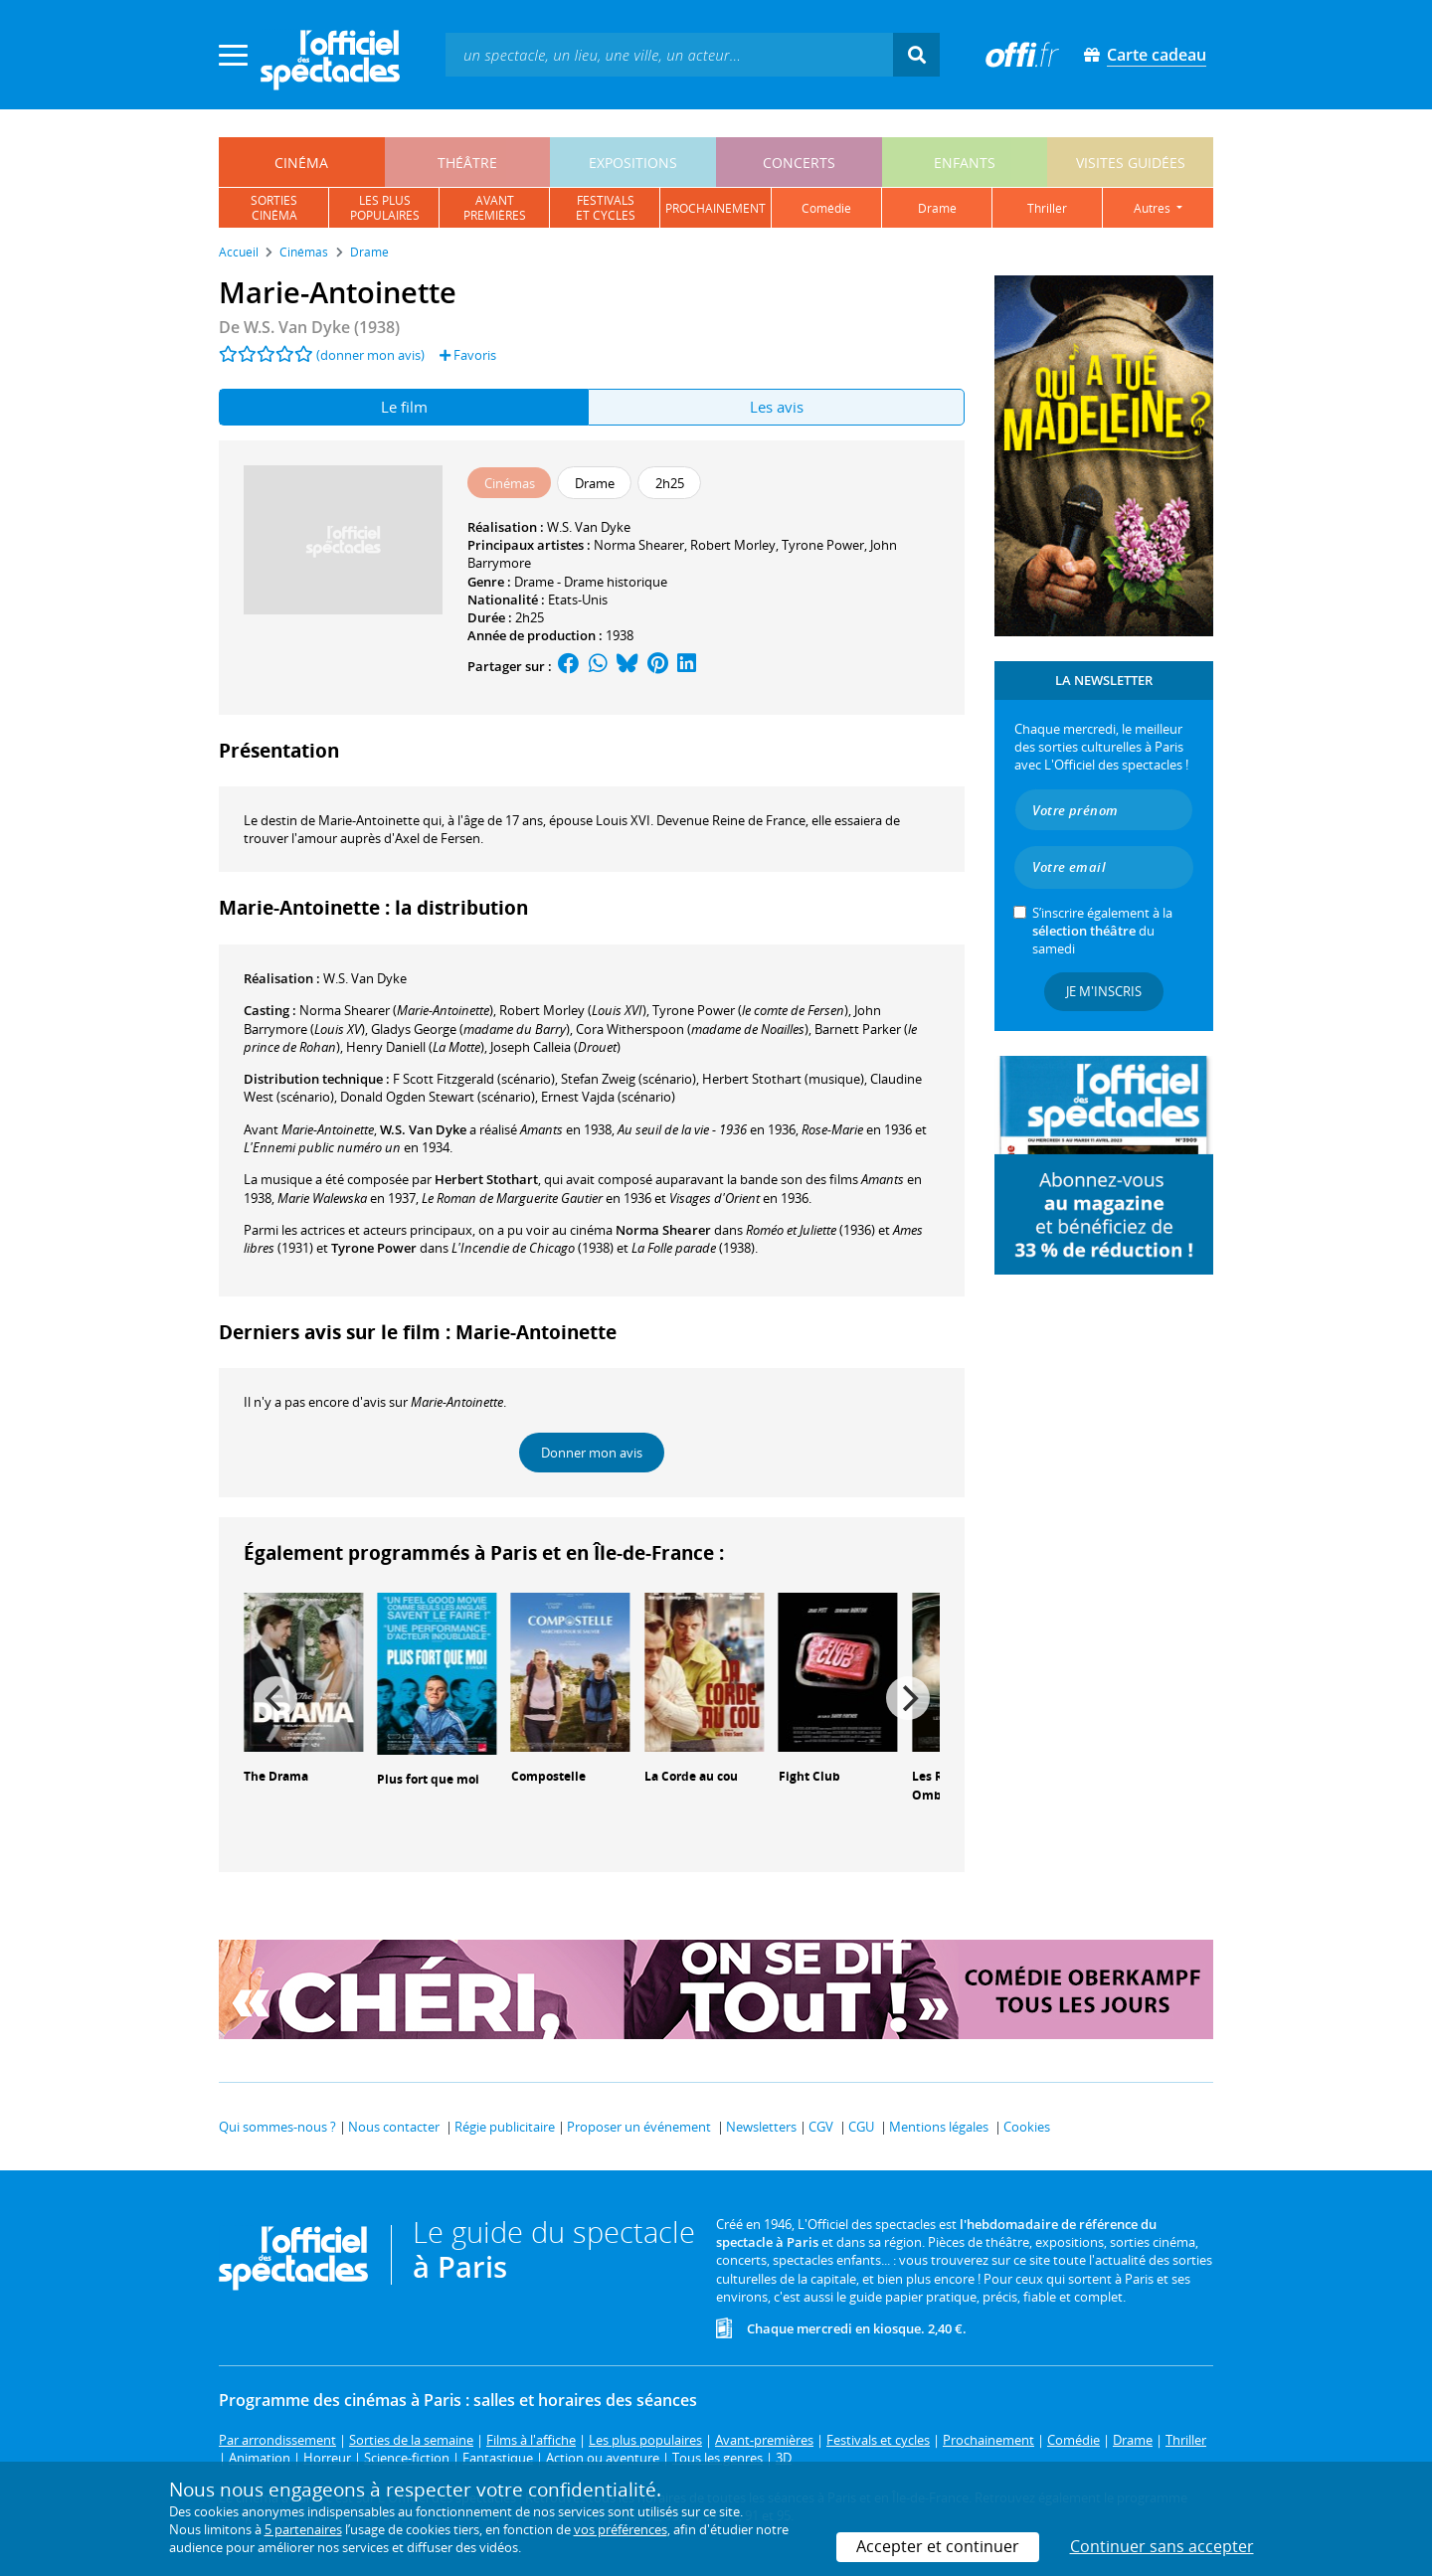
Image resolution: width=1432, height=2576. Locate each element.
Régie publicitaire (504, 2127)
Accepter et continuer (937, 2546)
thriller (1047, 208)
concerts (799, 162)
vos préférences (620, 2529)
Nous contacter (394, 2127)
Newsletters (761, 2127)
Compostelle (548, 1776)
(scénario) (474, 1079)
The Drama (276, 1776)
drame (937, 208)
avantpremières (494, 208)
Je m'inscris (1104, 991)
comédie (826, 208)
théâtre (467, 162)
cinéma (301, 162)
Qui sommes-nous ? (277, 2127)
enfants (964, 162)
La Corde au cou (691, 1776)
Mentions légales (938, 2127)
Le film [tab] (404, 407)
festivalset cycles (605, 208)
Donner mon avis (591, 1452)
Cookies (1026, 2127)
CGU (861, 2127)
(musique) (783, 1079)
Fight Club (809, 1776)
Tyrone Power (823, 545)
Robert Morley (733, 545)
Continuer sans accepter (1162, 2546)
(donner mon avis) (370, 355)
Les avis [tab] (777, 407)
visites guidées (1130, 162)
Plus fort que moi (428, 1779)
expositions (633, 162)
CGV (820, 2127)
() (396, 1010)
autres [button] (1153, 208)
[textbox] (669, 54)
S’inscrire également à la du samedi (1102, 930)
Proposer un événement (639, 2127)
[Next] (908, 1698)
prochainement (715, 208)
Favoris (468, 355)
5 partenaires (303, 2529)
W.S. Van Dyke (588, 527)
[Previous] (275, 1698)
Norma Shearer (639, 545)
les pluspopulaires (385, 208)
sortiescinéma (274, 208)
